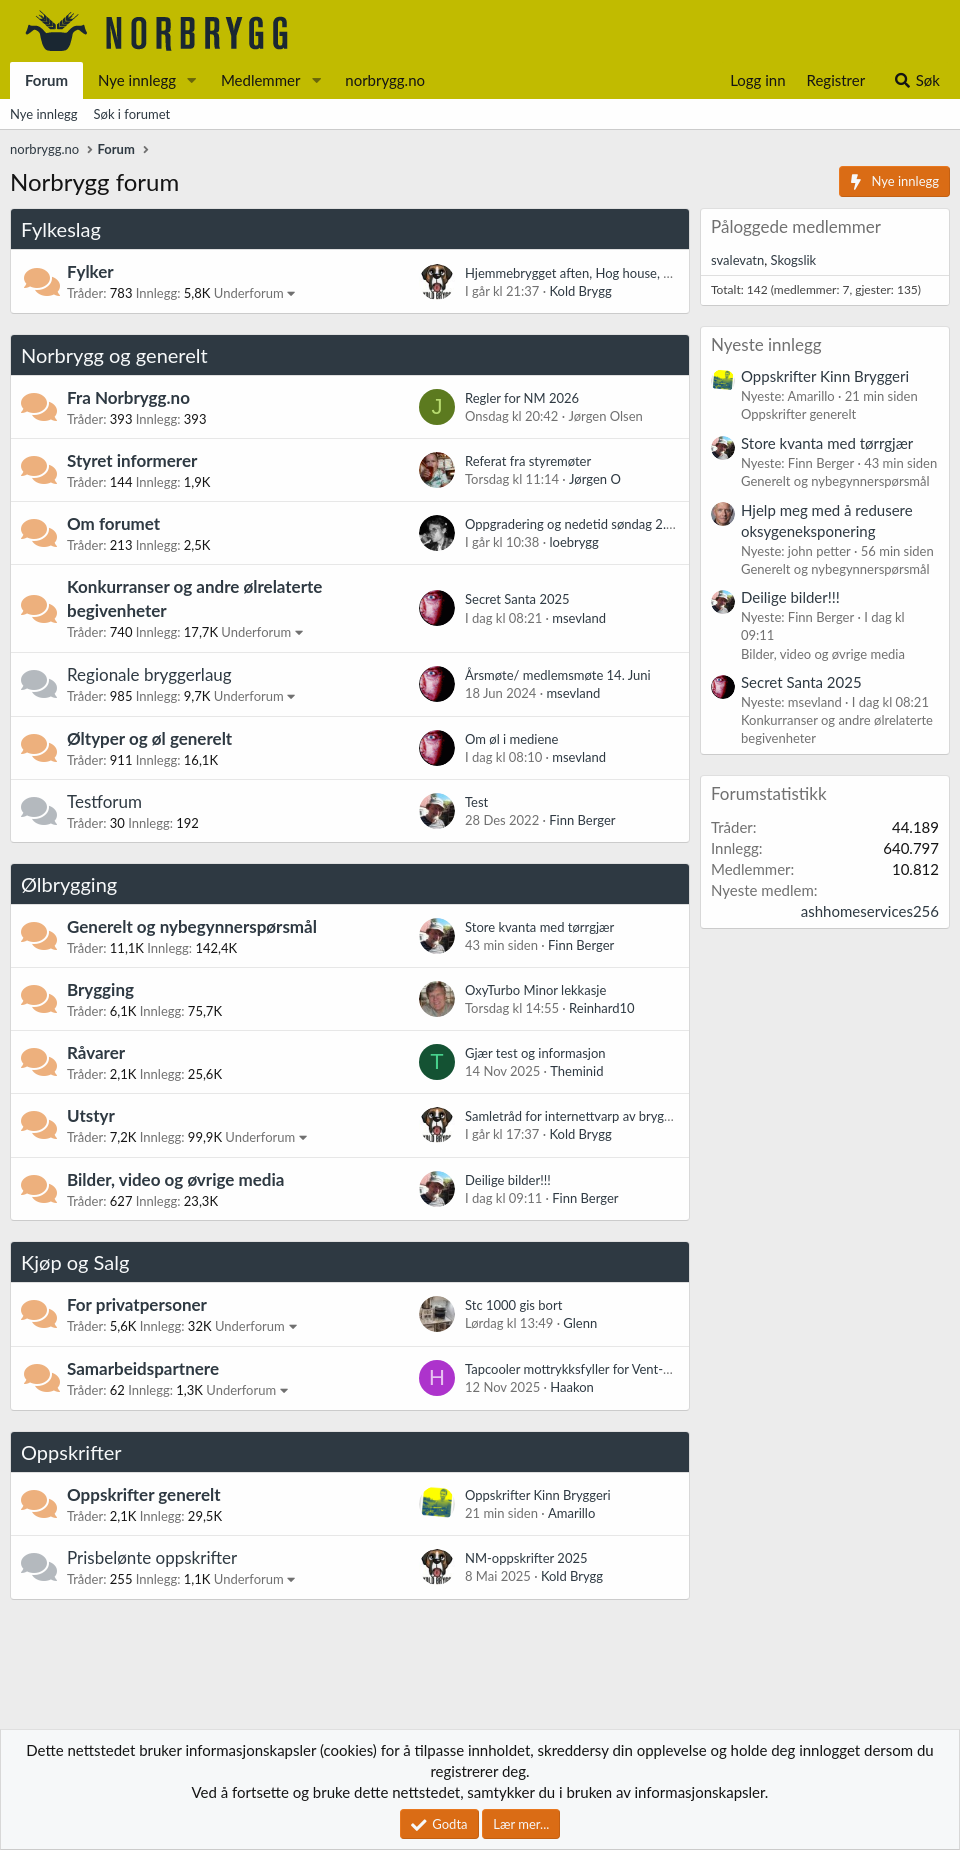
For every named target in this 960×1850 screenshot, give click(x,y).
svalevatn (737, 260)
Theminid (576, 1071)
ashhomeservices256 (870, 911)
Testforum (104, 801)
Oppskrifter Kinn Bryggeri (538, 1495)
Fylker (90, 271)
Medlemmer (261, 80)
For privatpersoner (137, 1304)
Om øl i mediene (511, 739)
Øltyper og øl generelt (149, 738)
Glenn (580, 1323)
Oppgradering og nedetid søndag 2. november (596, 524)
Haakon (572, 1387)
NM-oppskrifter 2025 (526, 1558)
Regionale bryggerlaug (149, 674)
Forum (46, 80)
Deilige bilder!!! (508, 1180)
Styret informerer (132, 460)
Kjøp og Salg (75, 1262)
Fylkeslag (61, 229)
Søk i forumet (132, 114)
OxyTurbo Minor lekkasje (535, 990)
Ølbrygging (69, 884)
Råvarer (96, 1052)
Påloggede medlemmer (796, 226)
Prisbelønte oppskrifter (152, 1557)
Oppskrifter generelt (144, 1494)
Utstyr (91, 1115)
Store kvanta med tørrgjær (539, 927)
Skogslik (793, 260)
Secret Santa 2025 (517, 599)
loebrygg (573, 542)
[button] (192, 80)
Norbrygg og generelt (114, 355)
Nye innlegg (137, 80)
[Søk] (916, 80)
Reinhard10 (602, 1008)
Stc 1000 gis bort (513, 1305)
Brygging (100, 989)
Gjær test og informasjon (535, 1053)
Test (476, 802)
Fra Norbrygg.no (128, 397)
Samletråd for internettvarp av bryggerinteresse (599, 1116)
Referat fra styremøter (528, 461)
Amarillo (571, 1513)
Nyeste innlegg (766, 344)
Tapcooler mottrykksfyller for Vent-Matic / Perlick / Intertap (634, 1369)
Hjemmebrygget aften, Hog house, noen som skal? (607, 273)
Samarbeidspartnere (143, 1368)
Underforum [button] (249, 293)
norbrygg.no (385, 80)
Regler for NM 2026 (522, 398)
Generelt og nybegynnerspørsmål (192, 926)
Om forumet (113, 523)
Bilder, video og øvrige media (175, 1179)
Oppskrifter (71, 1452)
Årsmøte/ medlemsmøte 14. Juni (558, 675)
